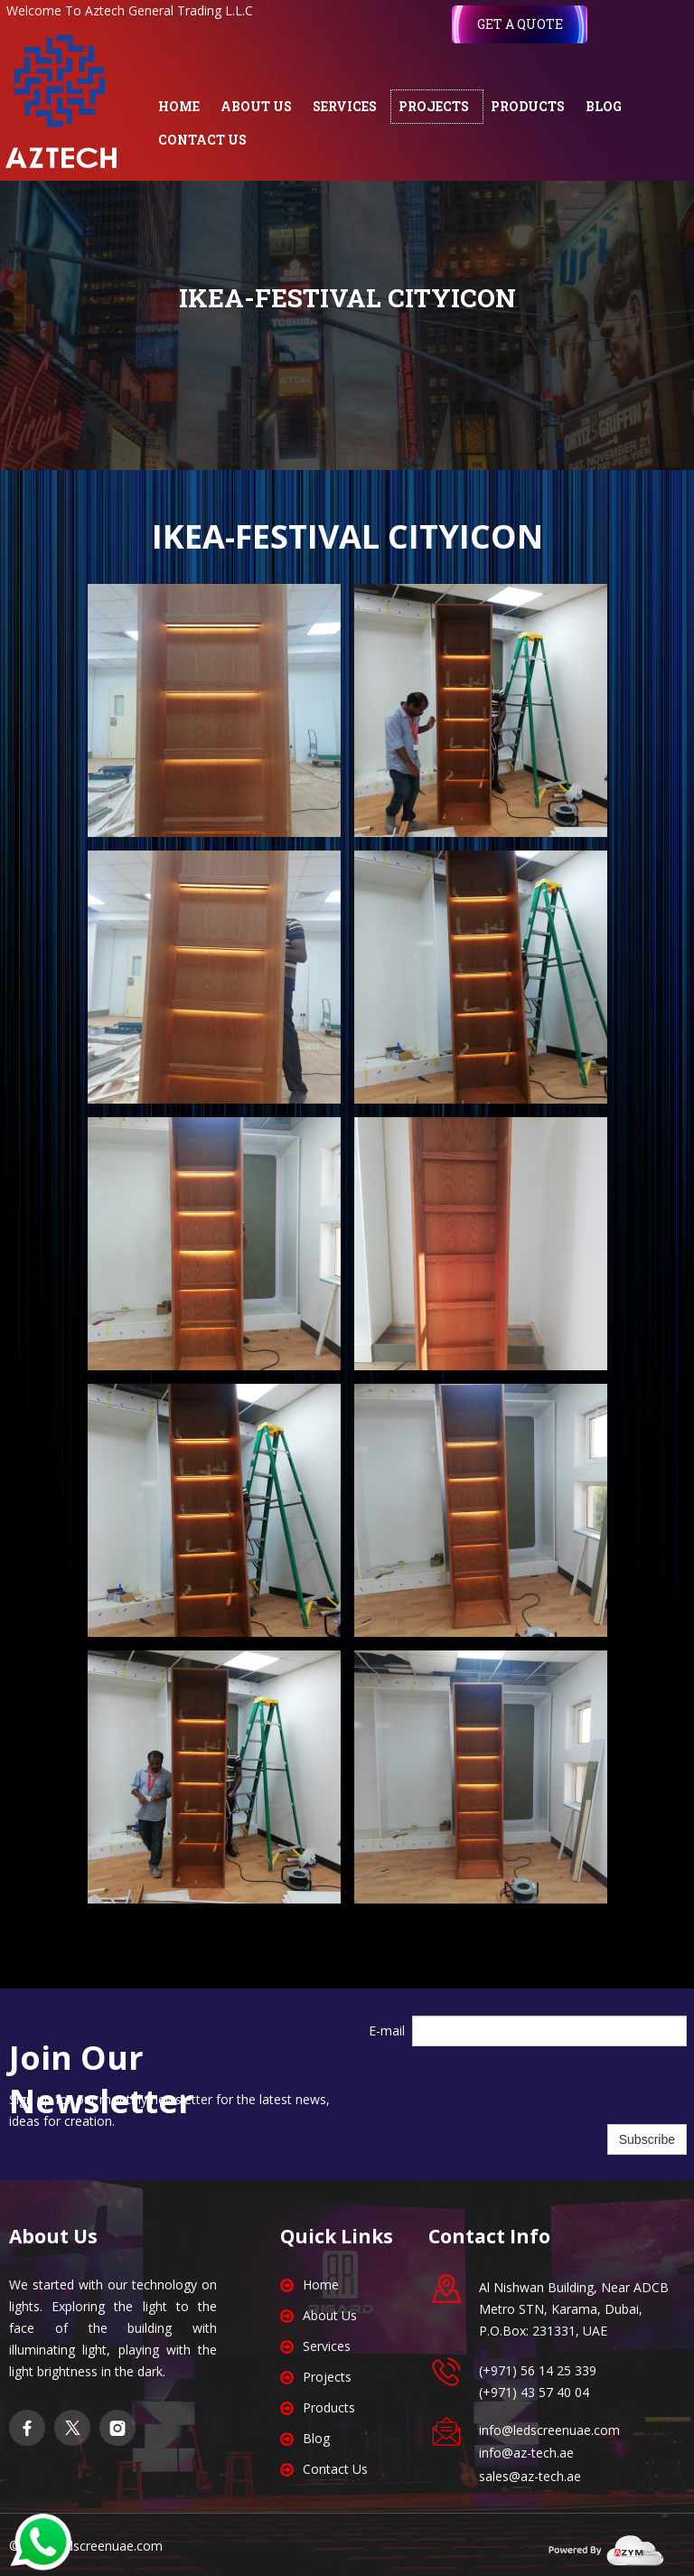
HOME (179, 106)
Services (327, 2346)
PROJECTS (434, 106)
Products (329, 2407)
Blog (316, 2438)
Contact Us (335, 2468)
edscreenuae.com (111, 2545)
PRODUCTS (528, 106)
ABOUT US (256, 106)
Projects (327, 2376)
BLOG (604, 106)
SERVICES (345, 106)
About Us (330, 2315)
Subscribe (647, 2139)
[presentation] (549, 2085)
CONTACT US (202, 139)
